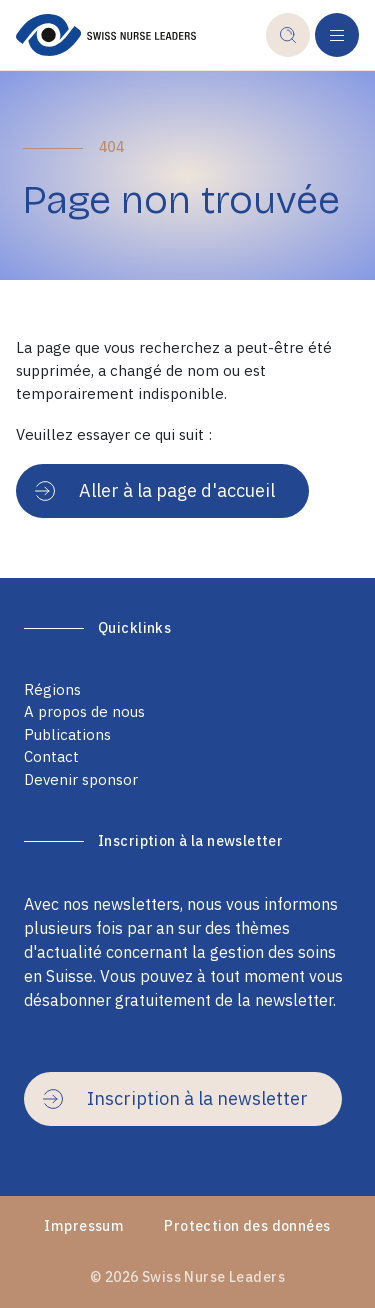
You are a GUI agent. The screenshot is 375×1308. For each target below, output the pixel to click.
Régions (52, 689)
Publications (67, 734)
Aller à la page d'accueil (155, 490)
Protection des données (247, 1226)
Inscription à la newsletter (175, 1098)
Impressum (84, 1226)
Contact (51, 756)
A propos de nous (84, 711)
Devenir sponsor (81, 779)
